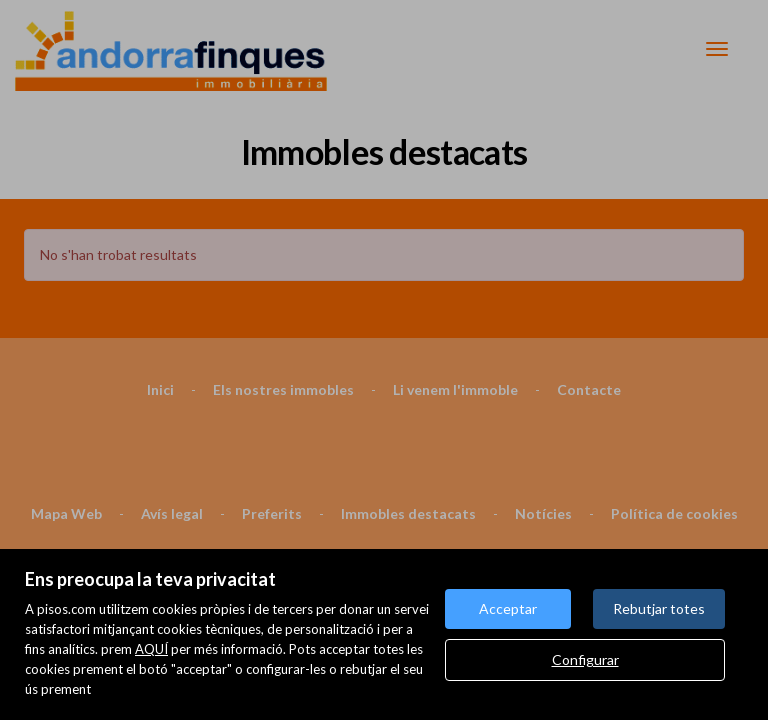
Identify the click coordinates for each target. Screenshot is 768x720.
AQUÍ (151, 649)
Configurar (585, 659)
